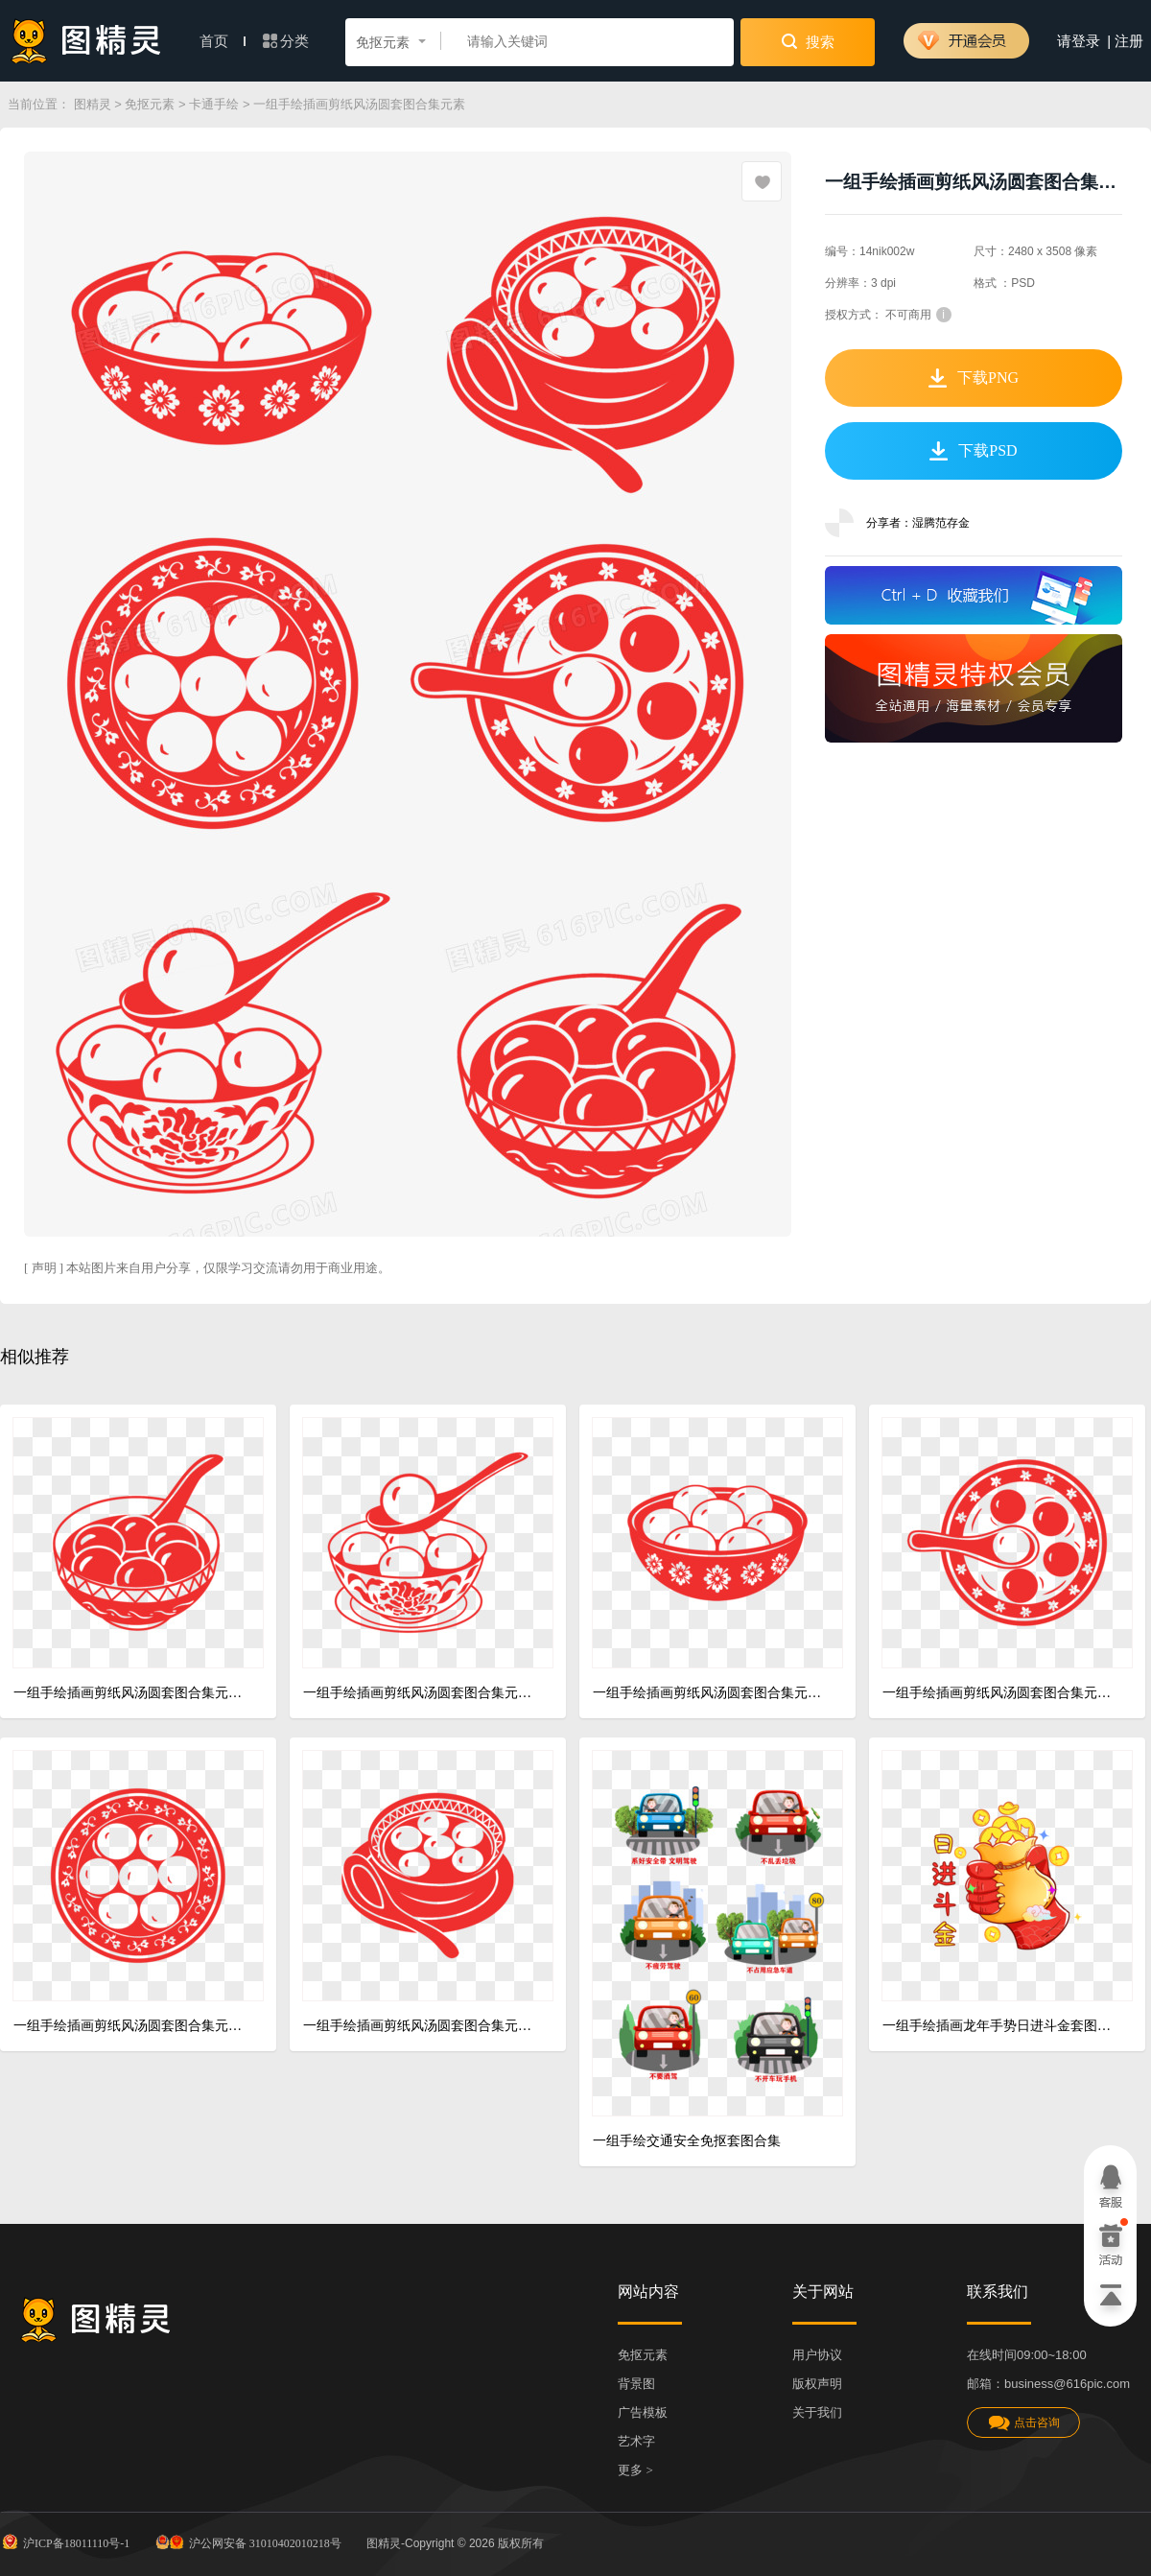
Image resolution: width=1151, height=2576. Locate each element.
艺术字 (636, 2441)
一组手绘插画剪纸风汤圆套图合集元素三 (999, 1693)
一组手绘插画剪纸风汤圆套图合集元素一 (130, 1693)
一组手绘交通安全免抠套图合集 (687, 2141)
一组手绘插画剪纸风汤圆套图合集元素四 (130, 2026)
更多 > (635, 2470)
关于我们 (817, 2412)
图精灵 (92, 104)
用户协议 (817, 2355)
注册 (1129, 41)
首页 (223, 41)
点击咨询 (1023, 2423)
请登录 (1078, 41)
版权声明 (817, 2383)
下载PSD (973, 451)
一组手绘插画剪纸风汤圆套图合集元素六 (710, 1693)
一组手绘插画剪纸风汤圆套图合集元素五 (420, 2026)
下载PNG (973, 378)
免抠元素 (150, 104)
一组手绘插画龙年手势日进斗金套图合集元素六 (999, 2026)
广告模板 (643, 2412)
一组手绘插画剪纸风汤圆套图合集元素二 (420, 1693)
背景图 (636, 2383)
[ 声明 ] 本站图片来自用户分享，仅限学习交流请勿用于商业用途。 (207, 1268)
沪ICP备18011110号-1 (64, 2541)
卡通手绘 (214, 104)
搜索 (808, 41)
